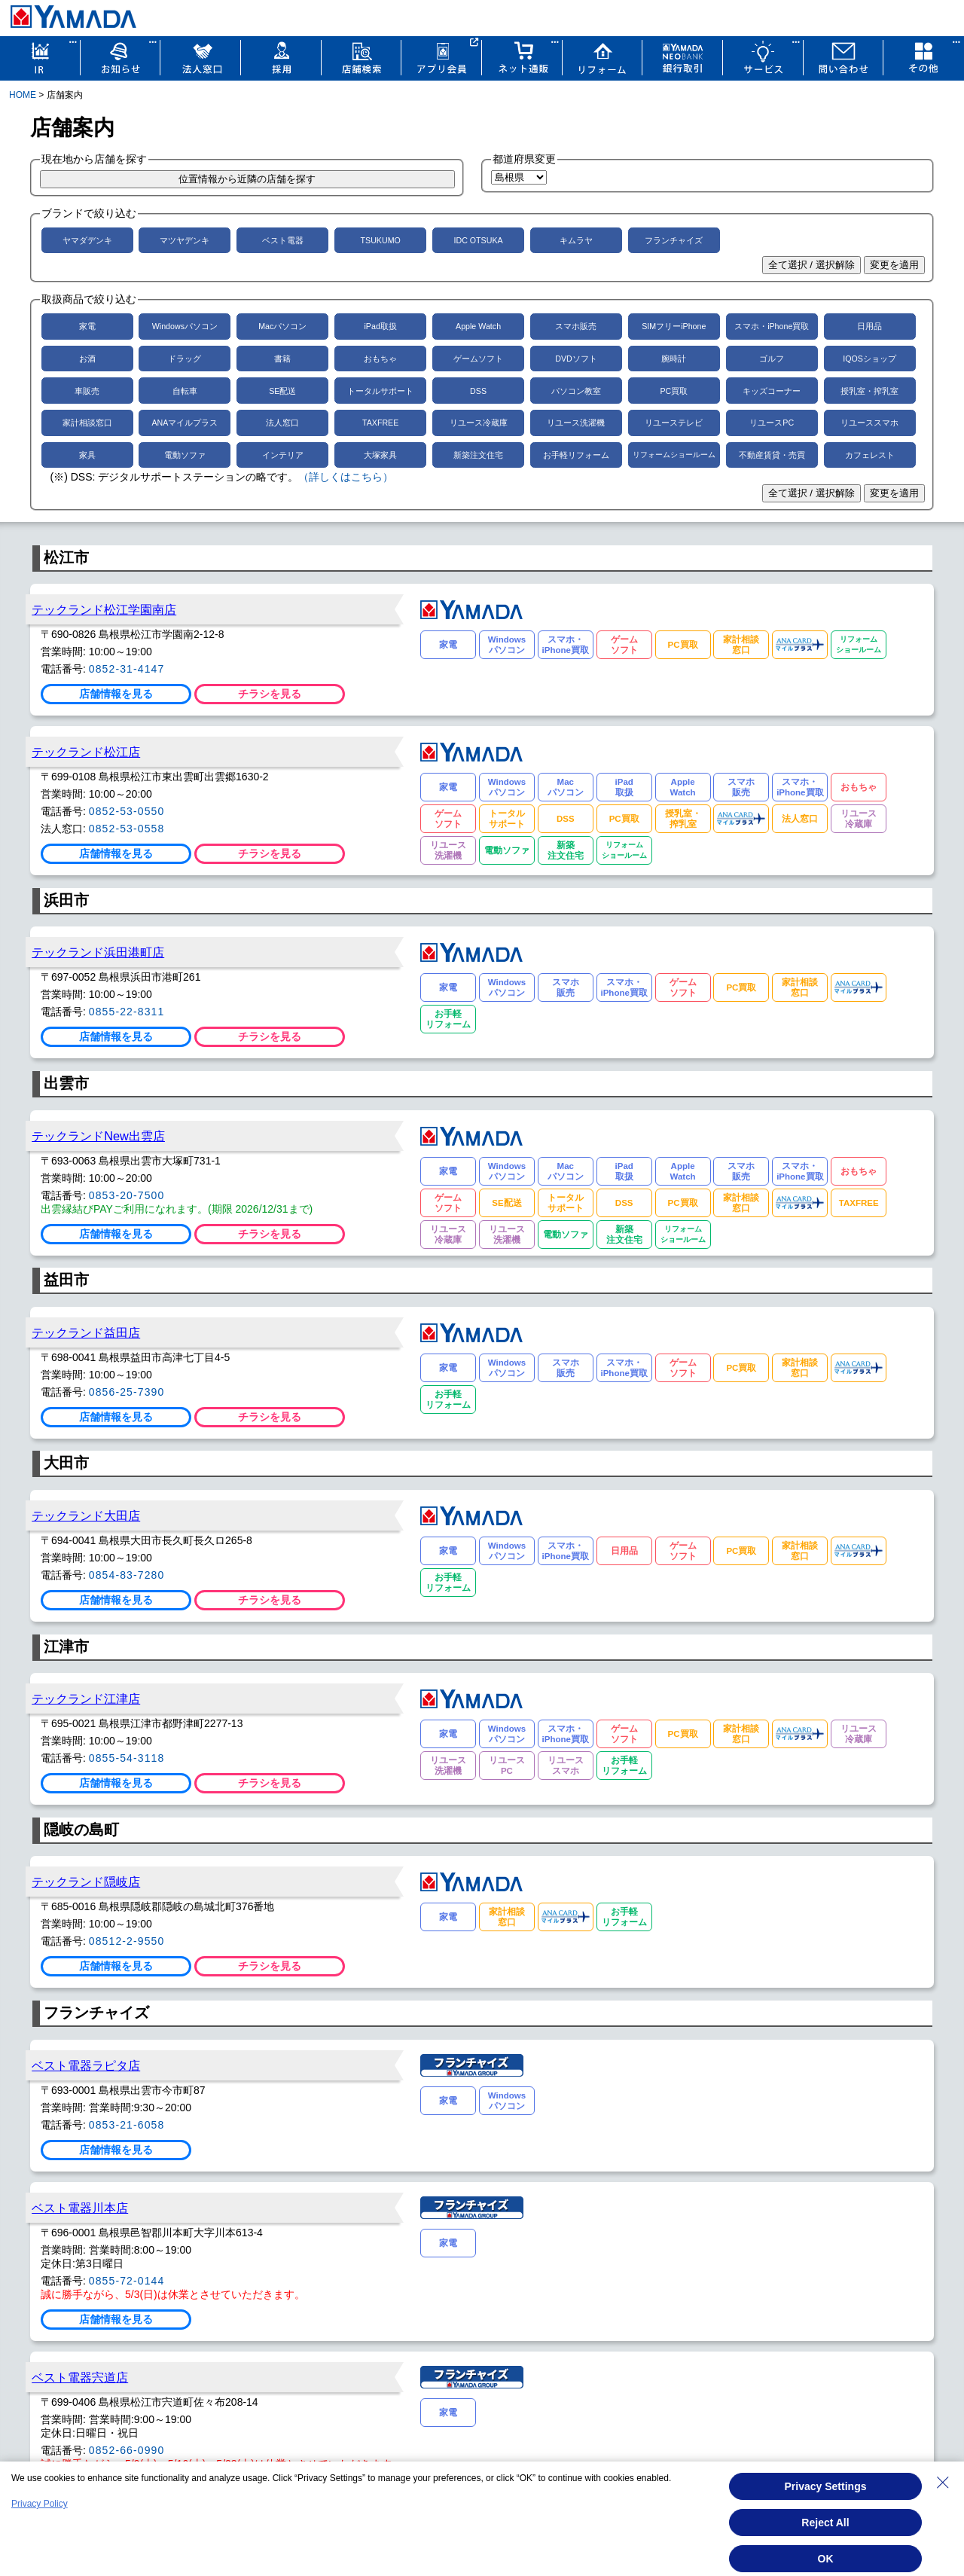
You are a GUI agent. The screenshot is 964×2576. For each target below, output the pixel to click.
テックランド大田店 (86, 1515)
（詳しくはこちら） (345, 477)
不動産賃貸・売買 (772, 454)
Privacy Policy (39, 2503)
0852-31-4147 (127, 669)
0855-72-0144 (127, 2281)
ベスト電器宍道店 (80, 2377)
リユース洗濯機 (576, 422)
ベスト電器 (283, 240)
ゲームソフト (478, 358)
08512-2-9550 (127, 1941)
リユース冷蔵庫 (479, 422)
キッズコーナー (772, 390)
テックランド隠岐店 (86, 1881)
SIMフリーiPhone (674, 326)
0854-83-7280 (127, 1575)
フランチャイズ (674, 240)
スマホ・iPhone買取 (771, 326)
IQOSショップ (869, 358)
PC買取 (674, 390)
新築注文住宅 (478, 454)
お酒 (87, 358)
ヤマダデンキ (87, 240)
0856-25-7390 (127, 1392)
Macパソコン (282, 326)
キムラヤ (576, 240)
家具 (87, 454)
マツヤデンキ (184, 240)
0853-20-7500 (127, 1195)
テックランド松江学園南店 (104, 609)
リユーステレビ (674, 422)
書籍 (282, 358)
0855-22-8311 (127, 1012)
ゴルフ (771, 358)
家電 (87, 326)
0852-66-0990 (127, 2450)
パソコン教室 (576, 390)
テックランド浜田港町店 (98, 952)
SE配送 (282, 390)
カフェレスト (870, 454)
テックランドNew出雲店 (98, 1136)
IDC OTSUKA (477, 240)
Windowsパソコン (185, 326)
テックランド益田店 (86, 1332)
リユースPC (771, 422)
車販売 (87, 390)
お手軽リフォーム (576, 454)
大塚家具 (380, 454)
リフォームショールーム (674, 454)
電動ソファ (185, 454)
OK (826, 2559)
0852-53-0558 (127, 829)
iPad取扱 (381, 326)
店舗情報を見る (116, 694)
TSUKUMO (381, 240)
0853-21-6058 (127, 2125)
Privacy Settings (826, 2486)
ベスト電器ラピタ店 (86, 2065)
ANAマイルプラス (184, 422)
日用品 (869, 326)
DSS (478, 390)
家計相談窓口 (87, 422)
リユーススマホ (869, 422)
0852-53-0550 (127, 811)
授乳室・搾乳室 (869, 390)
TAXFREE (380, 422)
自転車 (184, 390)
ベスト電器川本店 (80, 2207)
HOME (22, 95)
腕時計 (673, 358)
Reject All (825, 2522)
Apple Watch (478, 326)
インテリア (283, 454)
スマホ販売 (575, 326)
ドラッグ (184, 358)
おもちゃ (380, 358)
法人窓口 (282, 422)
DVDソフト (576, 358)
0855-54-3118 (127, 1758)
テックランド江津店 (86, 1698)
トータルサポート (380, 390)
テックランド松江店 (86, 751)
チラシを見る (269, 694)
